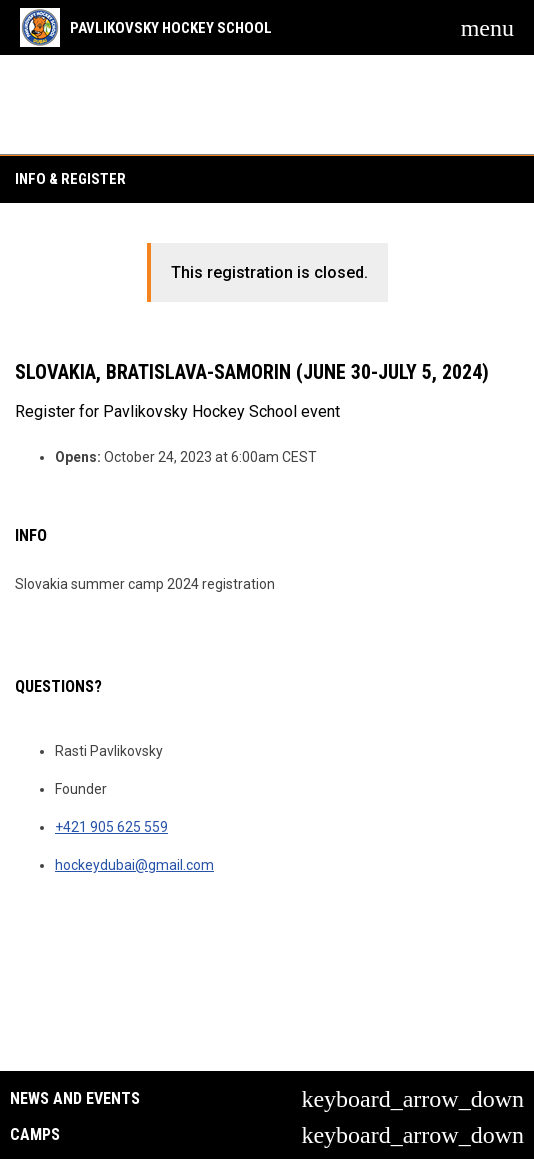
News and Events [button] (75, 1099)
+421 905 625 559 (111, 827)
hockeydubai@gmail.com (134, 865)
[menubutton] (487, 28)
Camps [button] (35, 1135)
